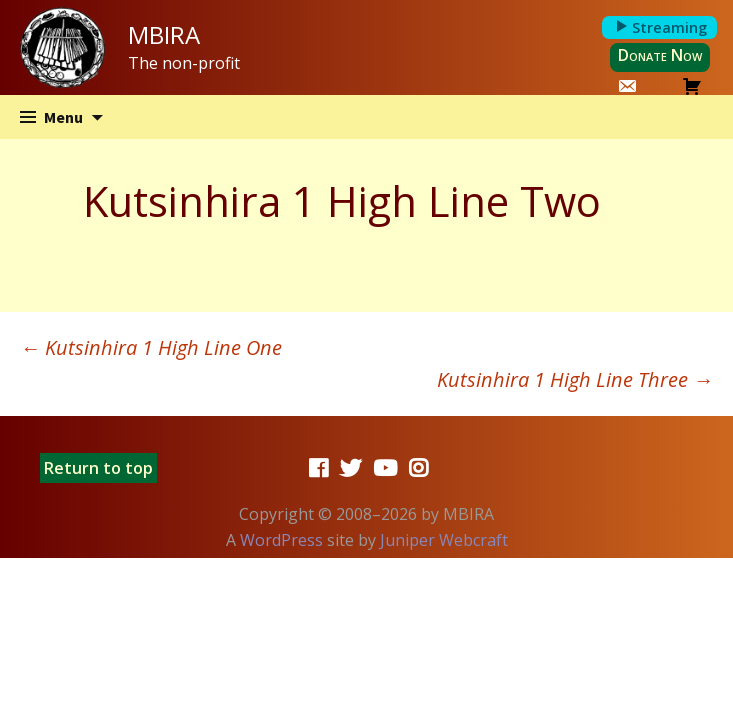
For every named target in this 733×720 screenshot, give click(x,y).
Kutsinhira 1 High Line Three (575, 379)
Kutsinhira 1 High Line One (151, 347)
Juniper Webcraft (444, 540)
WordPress (281, 540)
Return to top (98, 468)
